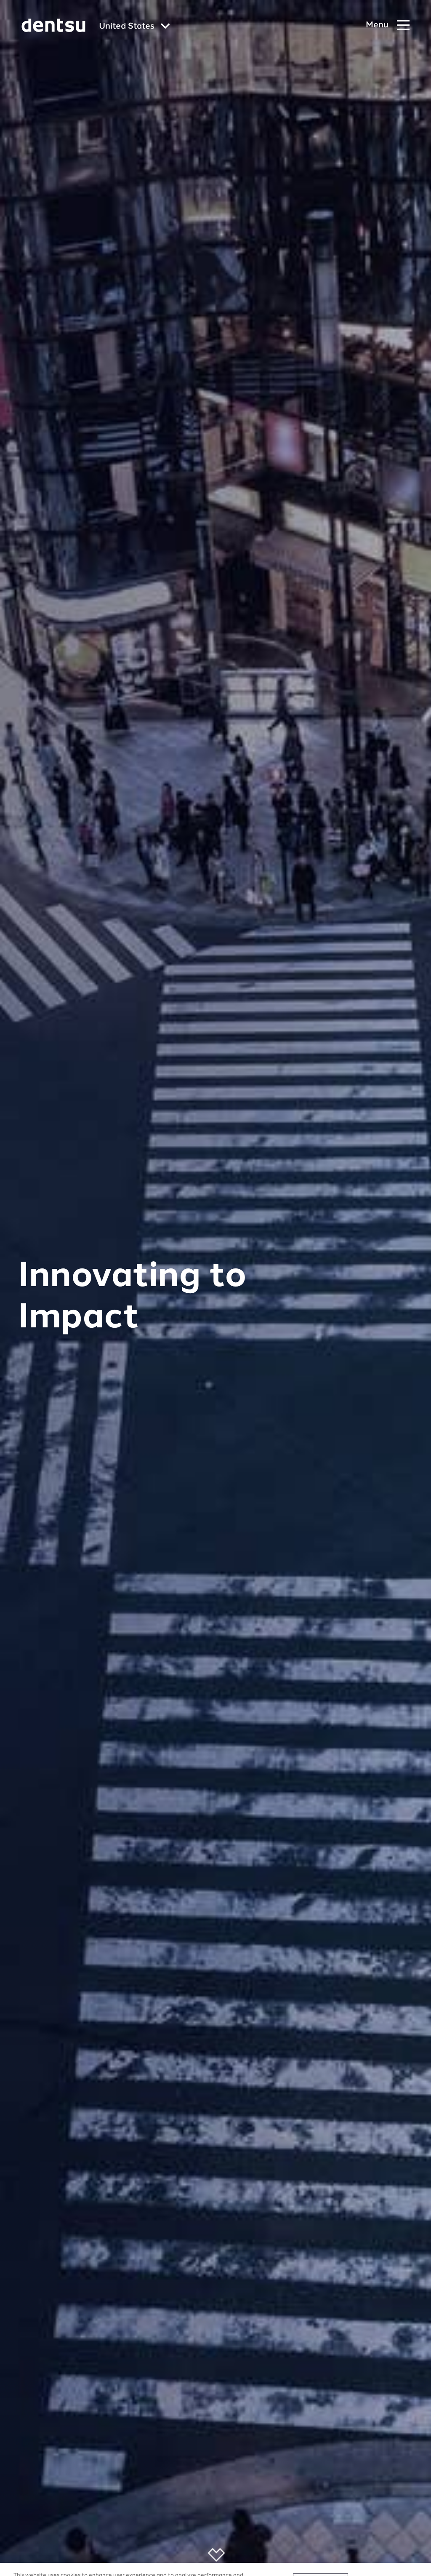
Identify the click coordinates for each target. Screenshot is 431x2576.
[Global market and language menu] (134, 27)
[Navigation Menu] (388, 25)
